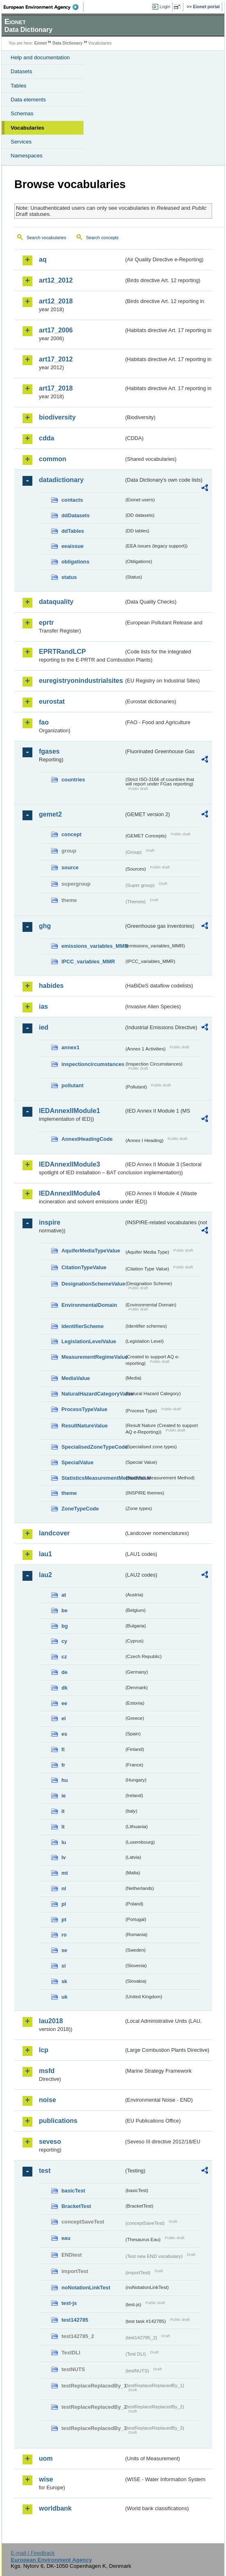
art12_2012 (56, 280)
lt (63, 1827)
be (64, 1610)
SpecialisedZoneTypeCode (92, 1447)
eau (65, 2238)
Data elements (28, 99)
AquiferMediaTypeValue (90, 1251)
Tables (19, 86)
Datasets (21, 71)
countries (73, 779)
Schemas (22, 113)
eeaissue (72, 546)
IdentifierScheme (82, 1326)
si (63, 1966)
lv (63, 1857)
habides (51, 985)
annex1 (70, 1047)
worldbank (55, 2508)
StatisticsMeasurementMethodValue (92, 1478)
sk (64, 1981)
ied (43, 1027)
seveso (50, 2141)
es (64, 1734)
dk (64, 1688)
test (44, 2170)
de (64, 1672)
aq (43, 259)
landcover (54, 1533)
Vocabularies (27, 128)
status (69, 577)
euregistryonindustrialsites (81, 680)
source (70, 867)
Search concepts (102, 237)
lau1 (45, 1554)
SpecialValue (77, 1462)
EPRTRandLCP (62, 651)
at (63, 1595)
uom (46, 2458)
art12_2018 (56, 301)
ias (43, 1006)
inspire (49, 1222)
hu (64, 1780)
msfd (46, 2070)
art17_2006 (56, 330)
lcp (43, 2049)
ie (63, 1796)
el (63, 1718)
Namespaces (27, 156)
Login (165, 6)
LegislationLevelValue (88, 1341)
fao (44, 722)
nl (63, 1888)
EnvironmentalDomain (89, 1305)
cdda (46, 438)
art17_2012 (56, 359)
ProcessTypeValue (84, 1409)
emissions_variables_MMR (92, 946)
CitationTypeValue (83, 1267)
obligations (75, 562)
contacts (72, 500)
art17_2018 (56, 388)
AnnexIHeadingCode (87, 1139)
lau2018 (51, 2020)
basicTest (73, 2191)
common (52, 459)
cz (64, 1657)
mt (64, 1873)
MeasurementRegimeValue (92, 1357)
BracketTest (76, 2206)
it (63, 1811)
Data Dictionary (67, 43)
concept (71, 834)
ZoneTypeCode (80, 1509)
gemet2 (50, 814)
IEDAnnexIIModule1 (69, 1110)
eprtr (46, 622)
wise (46, 2479)
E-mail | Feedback (32, 2553)
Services (21, 142)
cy (64, 1641)
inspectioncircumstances (92, 1064)
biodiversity (57, 417)
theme (69, 1493)
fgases (49, 751)
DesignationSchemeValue (92, 1284)
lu (63, 1842)
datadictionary (61, 479)
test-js (69, 2303)
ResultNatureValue (84, 1426)
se (64, 1950)
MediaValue (75, 1378)
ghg (45, 925)
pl (63, 1904)
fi (63, 1749)
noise (47, 2099)
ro (64, 1935)
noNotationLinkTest (85, 2287)
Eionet (40, 43)
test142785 (74, 2320)
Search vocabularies (46, 237)
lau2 (45, 1574)
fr (63, 1765)
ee (64, 1703)
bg (64, 1626)
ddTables (72, 531)
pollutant (72, 1085)
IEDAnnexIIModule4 (69, 1193)
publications (58, 2120)
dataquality (56, 601)
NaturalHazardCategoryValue (92, 1394)
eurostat (52, 701)
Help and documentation (40, 57)
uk (64, 1997)
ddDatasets (75, 515)
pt (63, 1919)
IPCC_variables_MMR (88, 961)
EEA (44, 7)
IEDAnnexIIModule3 (69, 1164)
